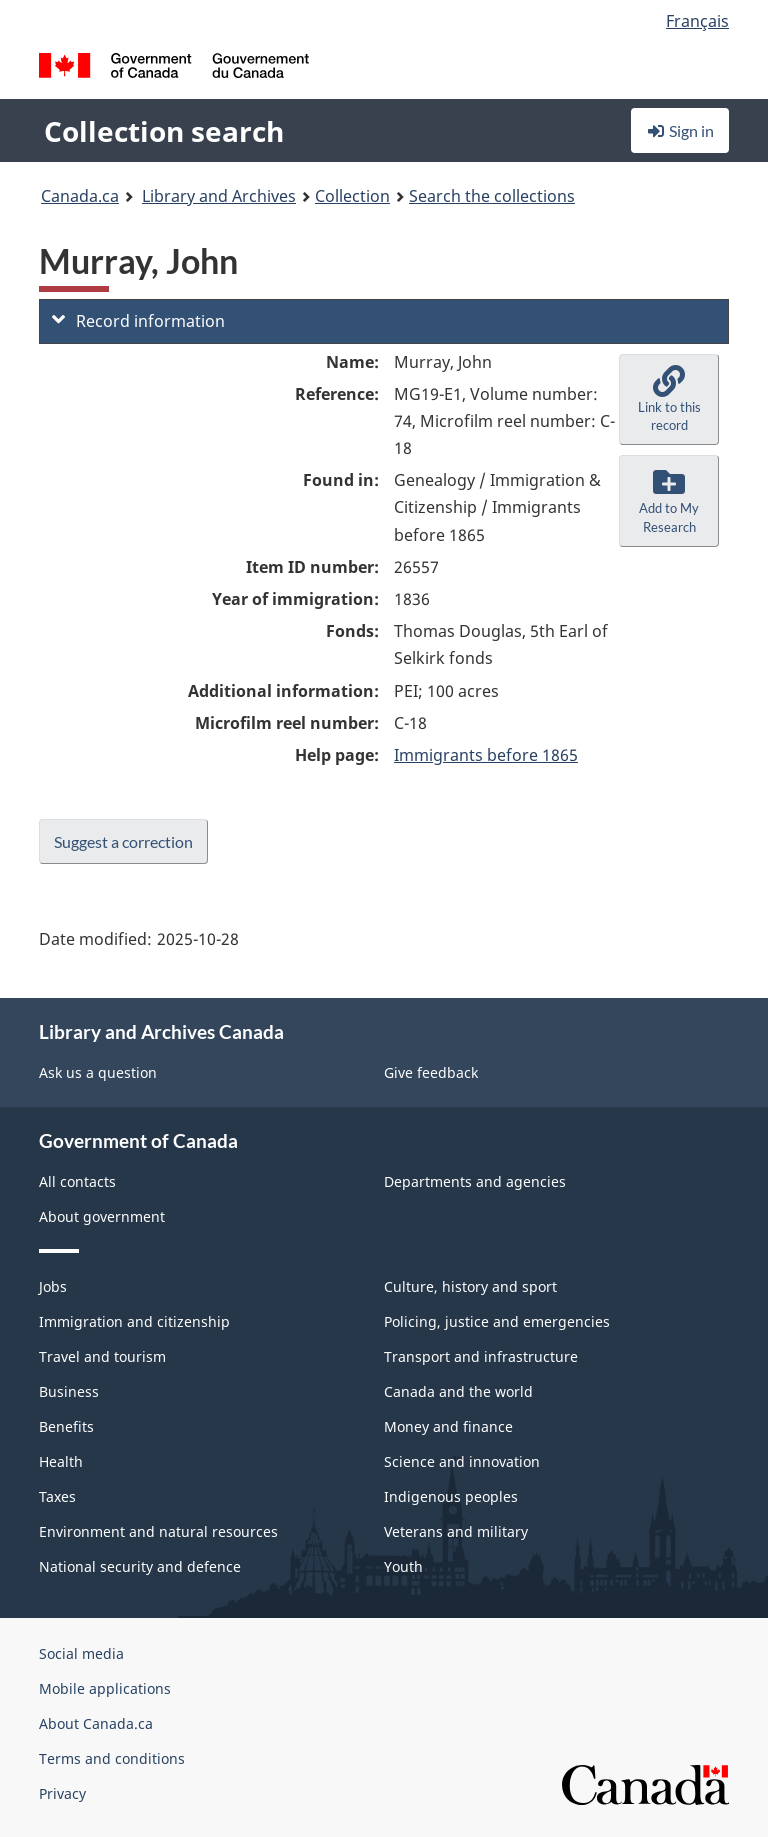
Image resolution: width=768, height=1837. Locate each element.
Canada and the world (458, 1391)
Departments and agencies (475, 1181)
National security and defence (140, 1566)
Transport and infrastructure (481, 1356)
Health (61, 1461)
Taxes (57, 1496)
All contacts (77, 1181)
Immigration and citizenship (134, 1321)
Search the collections (492, 196)
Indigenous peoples (451, 1496)
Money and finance (448, 1426)
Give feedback (431, 1072)
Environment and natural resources (158, 1531)
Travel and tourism (102, 1356)
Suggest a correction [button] (123, 841)
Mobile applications (105, 1688)
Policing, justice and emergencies (497, 1321)
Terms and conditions (112, 1758)
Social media (81, 1653)
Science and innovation (462, 1461)
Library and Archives (219, 196)
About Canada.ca (96, 1723)
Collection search (164, 131)
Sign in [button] (680, 130)
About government (102, 1216)
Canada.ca (80, 196)
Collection (352, 196)
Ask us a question (98, 1072)
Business (69, 1391)
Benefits (66, 1426)
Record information (138, 321)
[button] (669, 400)
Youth (403, 1566)
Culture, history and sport (470, 1286)
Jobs (53, 1286)
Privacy (62, 1793)
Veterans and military (456, 1531)
